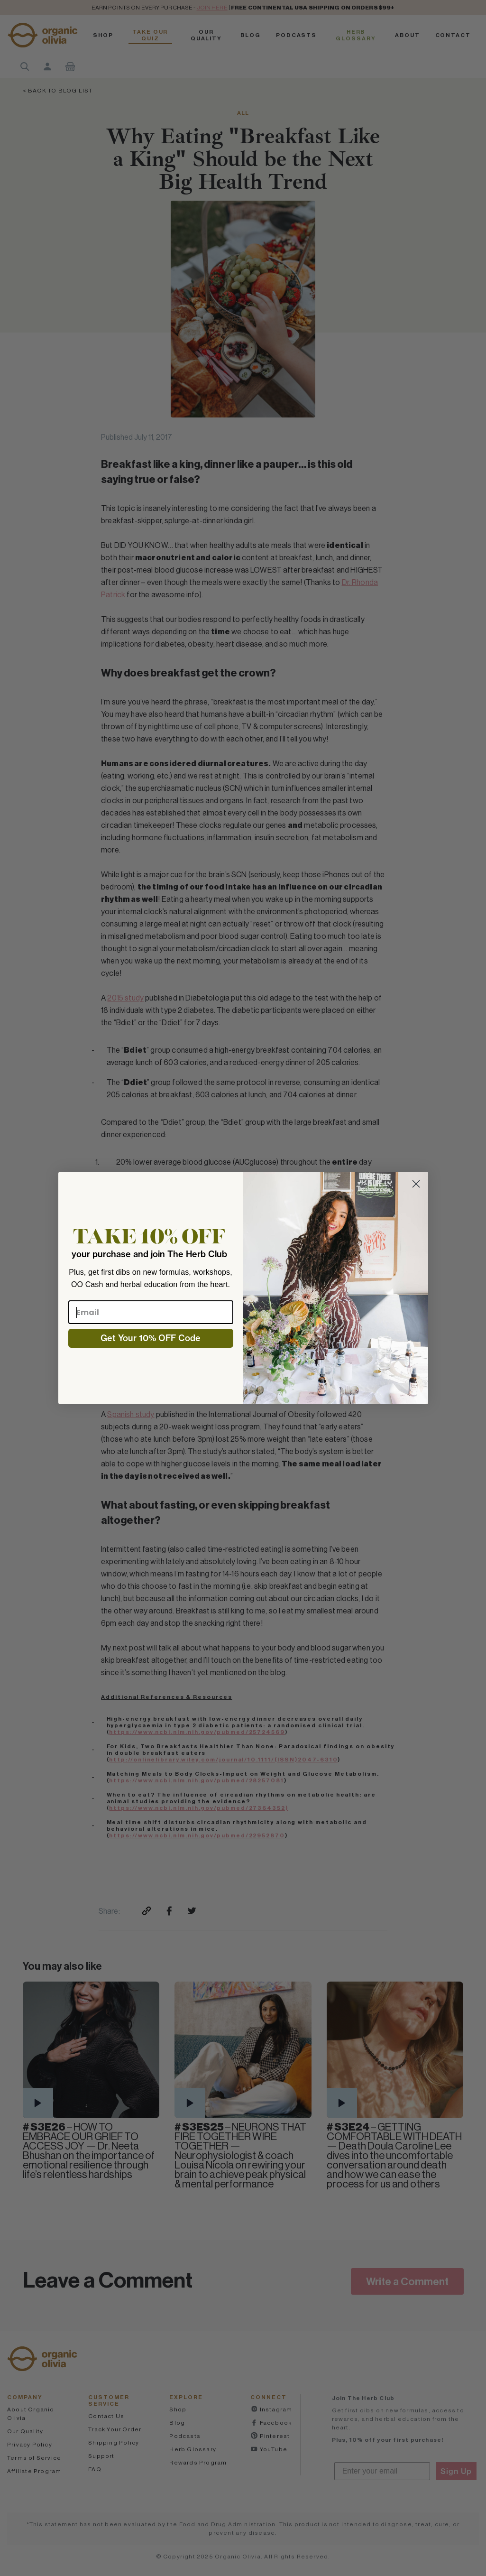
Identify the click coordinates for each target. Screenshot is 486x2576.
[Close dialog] (416, 1184)
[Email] (150, 1312)
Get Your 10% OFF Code (151, 1338)
